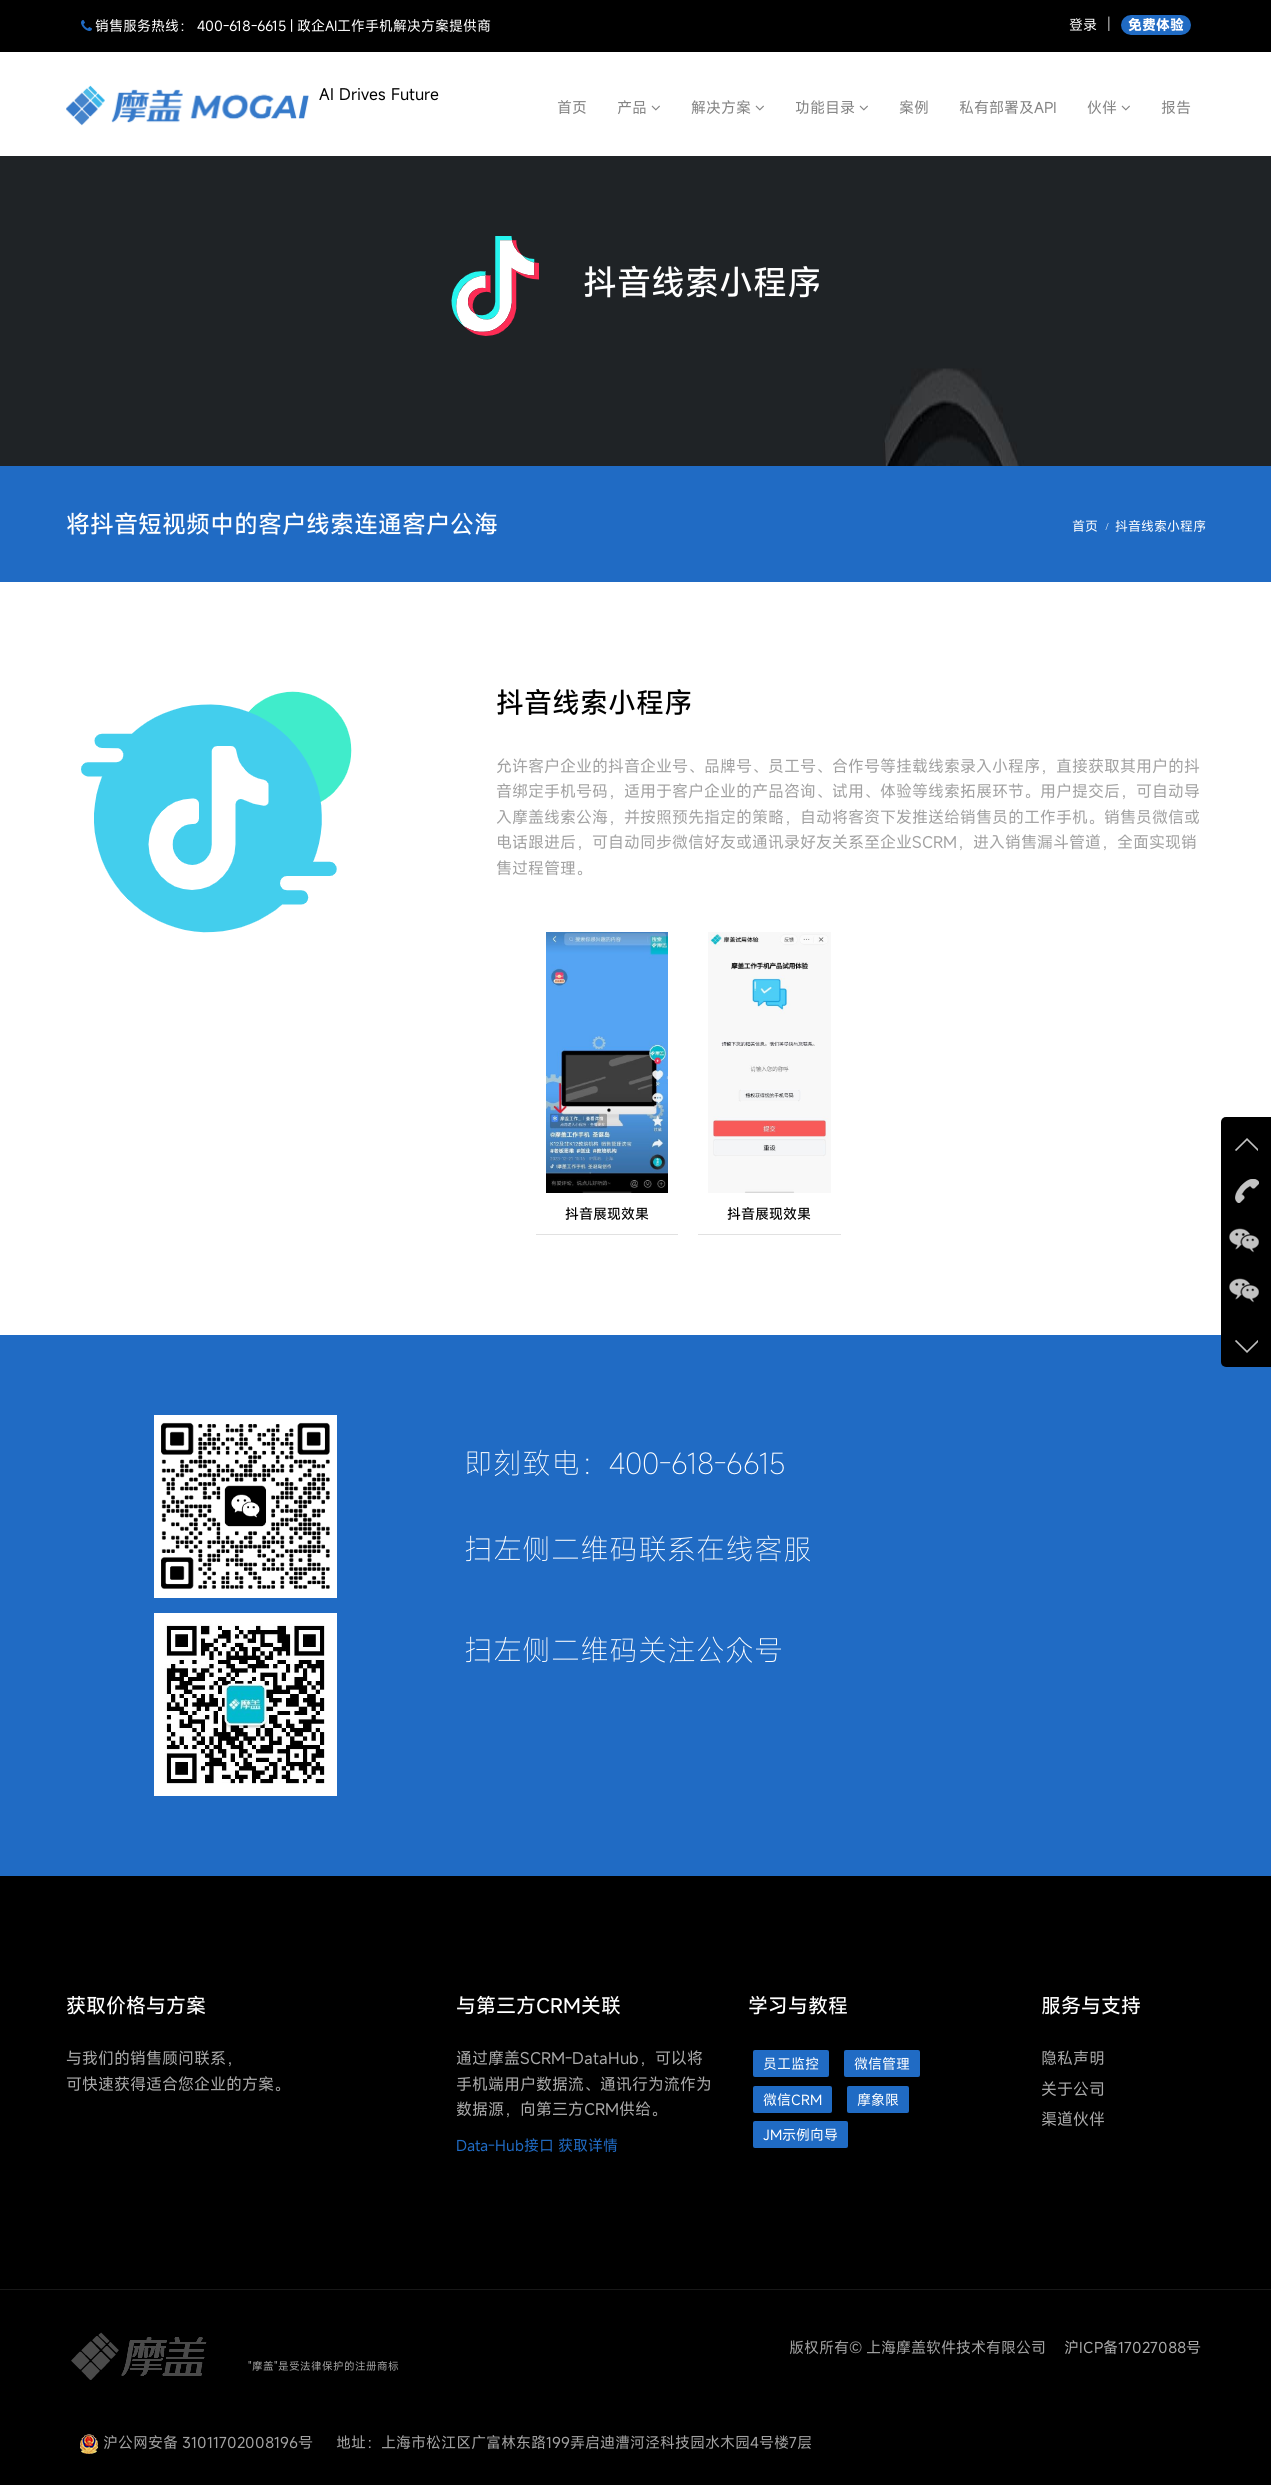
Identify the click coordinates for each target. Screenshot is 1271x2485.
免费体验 (1156, 24)
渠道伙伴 (1073, 2119)
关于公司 (1073, 2089)
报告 (1176, 107)
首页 (572, 107)
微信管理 (882, 2063)
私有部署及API (1008, 107)
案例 (914, 107)
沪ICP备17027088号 (1132, 2347)
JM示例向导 (800, 2134)
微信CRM (792, 2099)
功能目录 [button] (832, 107)
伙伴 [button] (1109, 107)
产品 (639, 107)
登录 (1083, 24)
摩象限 (878, 2099)
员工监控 (791, 2063)
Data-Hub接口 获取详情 (537, 2145)
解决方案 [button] (728, 107)
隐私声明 (1073, 2058)
